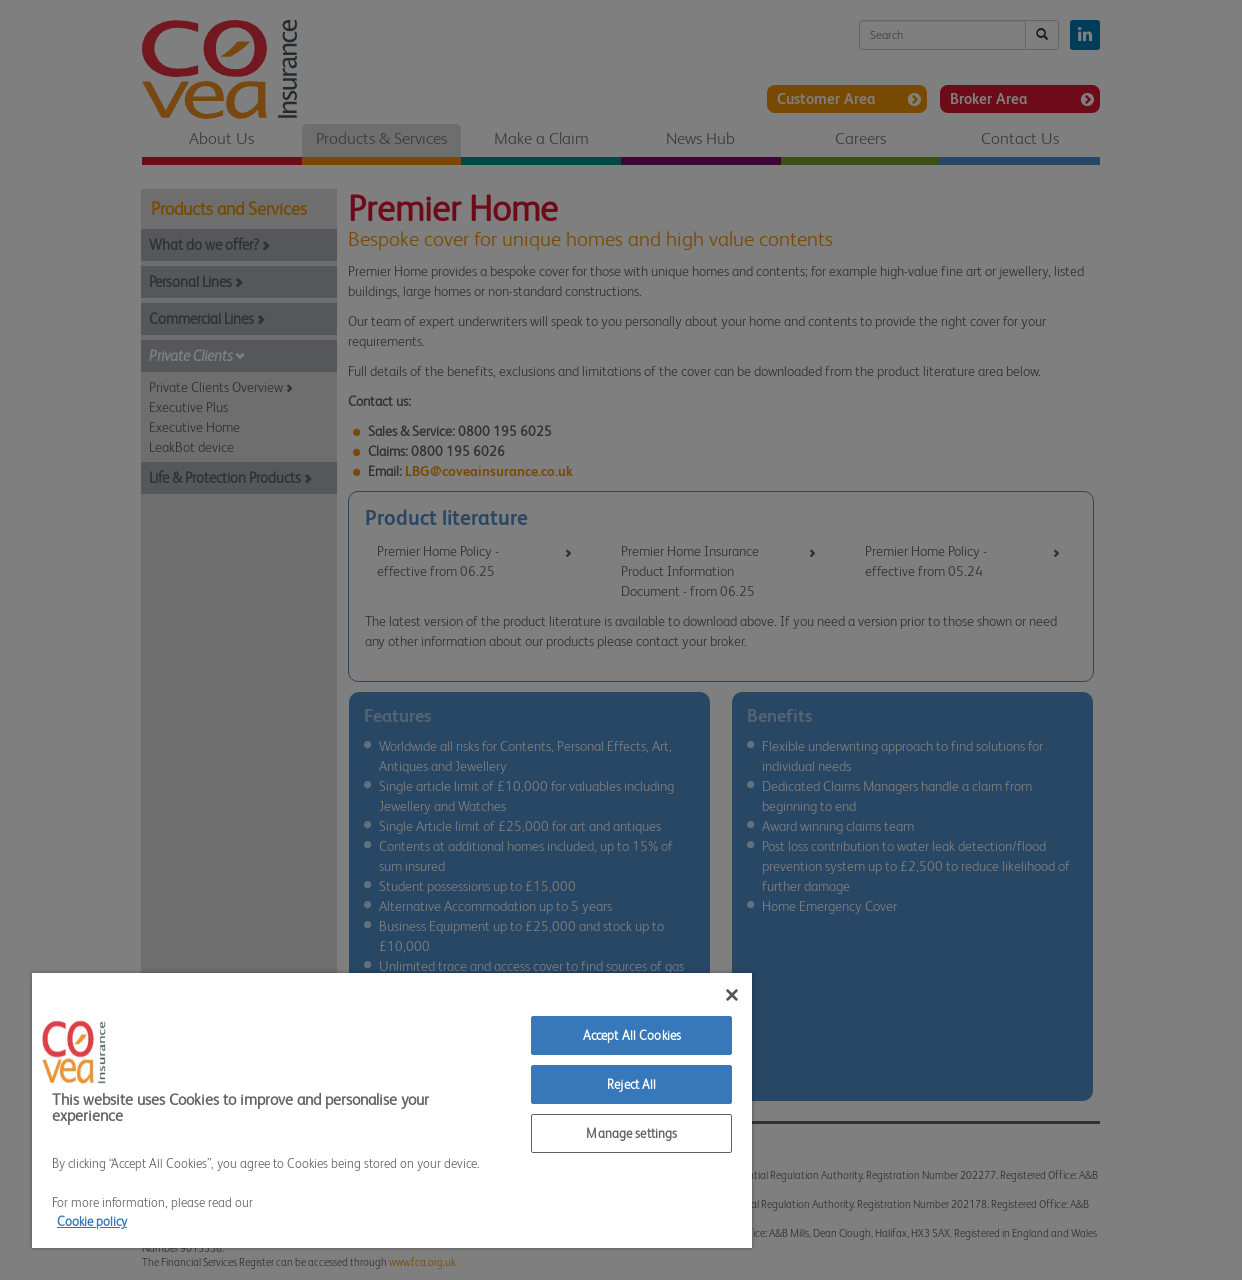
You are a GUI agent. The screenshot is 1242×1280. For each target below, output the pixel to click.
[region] (392, 1110)
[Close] (732, 995)
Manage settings (631, 1133)
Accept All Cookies (632, 1035)
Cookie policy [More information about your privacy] (92, 1221)
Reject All (631, 1084)
